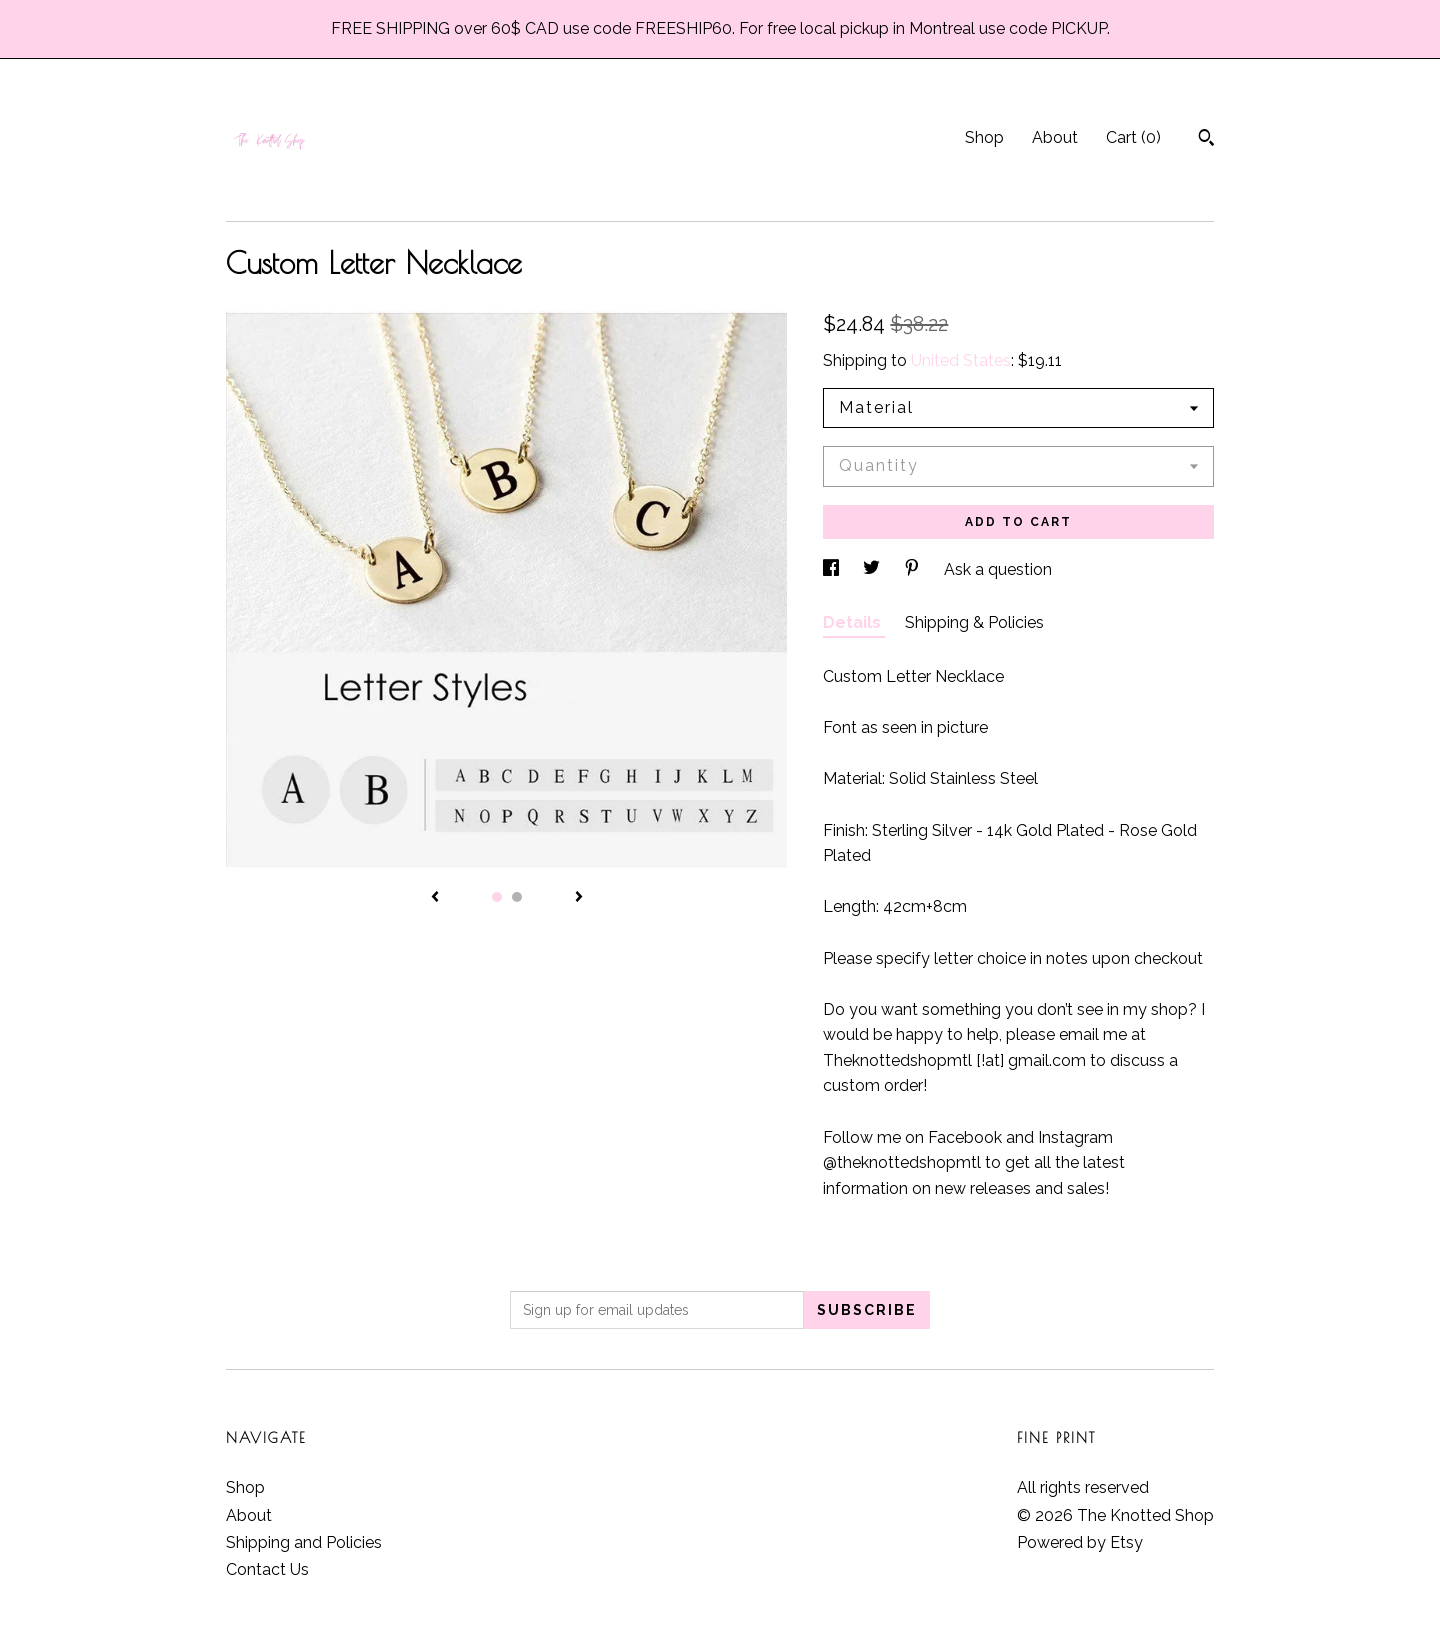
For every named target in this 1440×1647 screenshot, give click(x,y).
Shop (984, 137)
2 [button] (517, 897)
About (1055, 137)
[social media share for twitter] (873, 569)
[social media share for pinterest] (914, 569)
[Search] (1206, 140)
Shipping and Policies (304, 1542)
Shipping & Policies (974, 622)
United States (961, 360)
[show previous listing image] (435, 898)
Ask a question (998, 569)
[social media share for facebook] (833, 569)
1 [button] (497, 897)
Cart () (1133, 137)
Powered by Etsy (1080, 1542)
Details (854, 622)
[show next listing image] (579, 898)
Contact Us (267, 1569)
